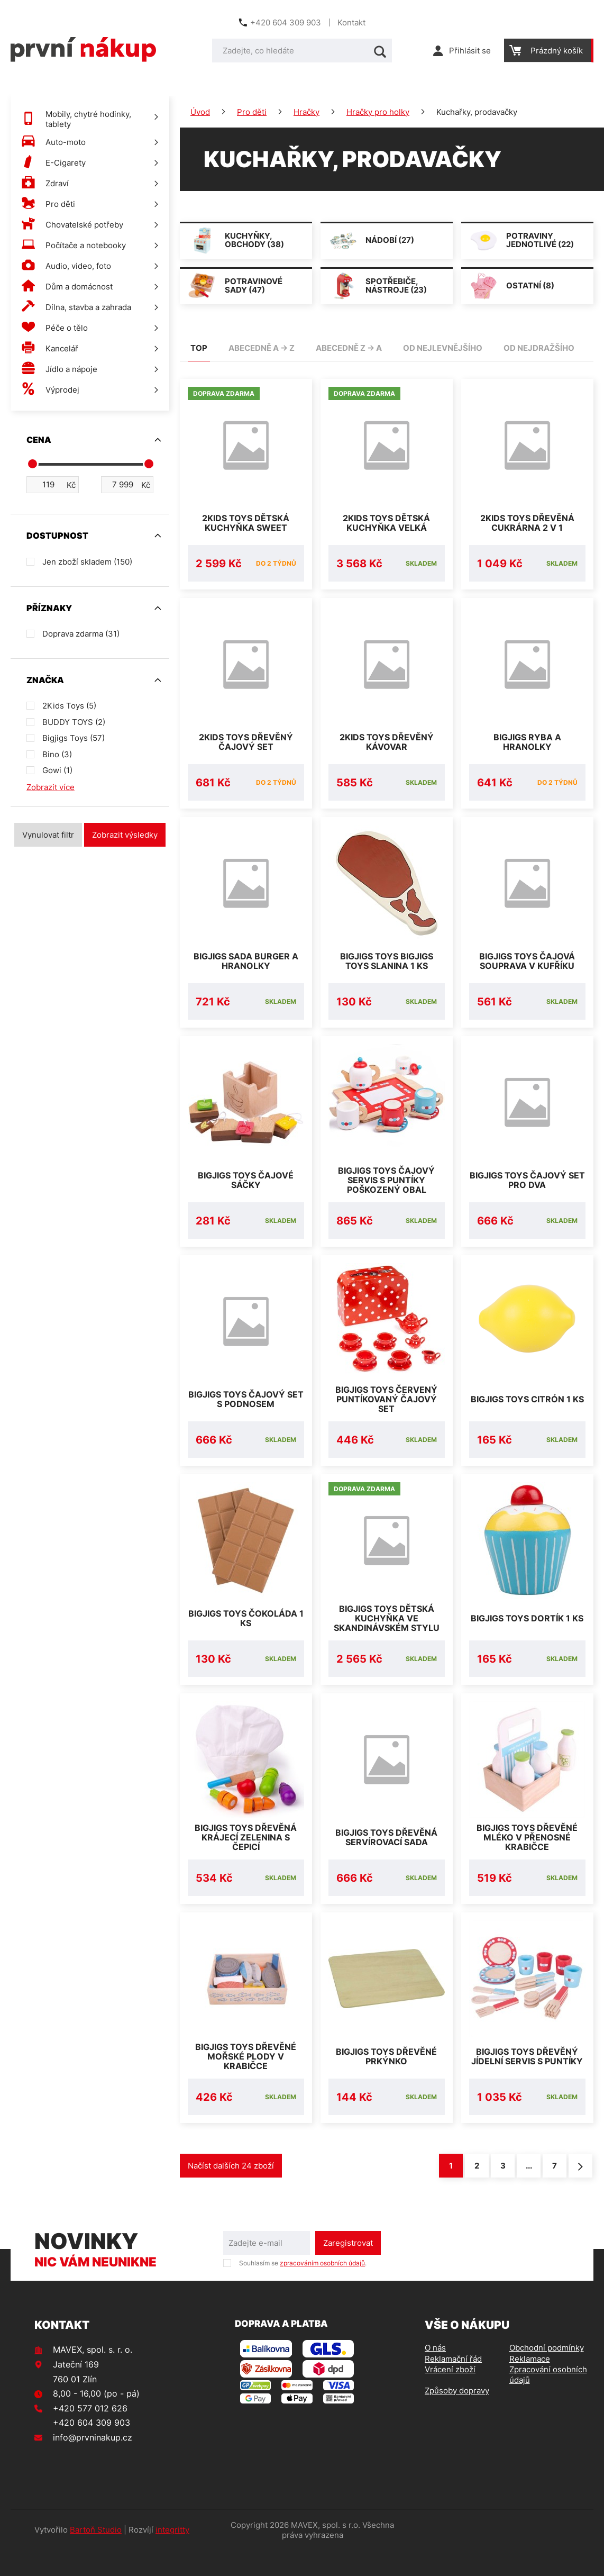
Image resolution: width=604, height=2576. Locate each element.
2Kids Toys (69, 706)
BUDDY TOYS (73, 722)
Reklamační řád (453, 2384)
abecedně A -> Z (261, 348)
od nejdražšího (539, 348)
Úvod (200, 112)
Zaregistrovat (348, 2268)
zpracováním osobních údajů (322, 2288)
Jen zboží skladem (87, 562)
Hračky (306, 112)
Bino (57, 754)
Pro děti (252, 112)
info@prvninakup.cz (92, 2462)
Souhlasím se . (303, 2288)
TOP (198, 348)
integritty (172, 2555)
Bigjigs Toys (73, 738)
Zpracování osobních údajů (548, 2400)
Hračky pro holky (377, 112)
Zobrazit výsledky (125, 835)
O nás (435, 2373)
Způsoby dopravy (457, 2416)
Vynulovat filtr (48, 835)
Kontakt (351, 22)
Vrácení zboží (450, 2395)
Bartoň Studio (96, 2555)
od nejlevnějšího (442, 348)
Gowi (57, 770)
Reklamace (529, 2384)
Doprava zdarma (81, 634)
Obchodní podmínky (546, 2373)
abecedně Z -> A (349, 348)
